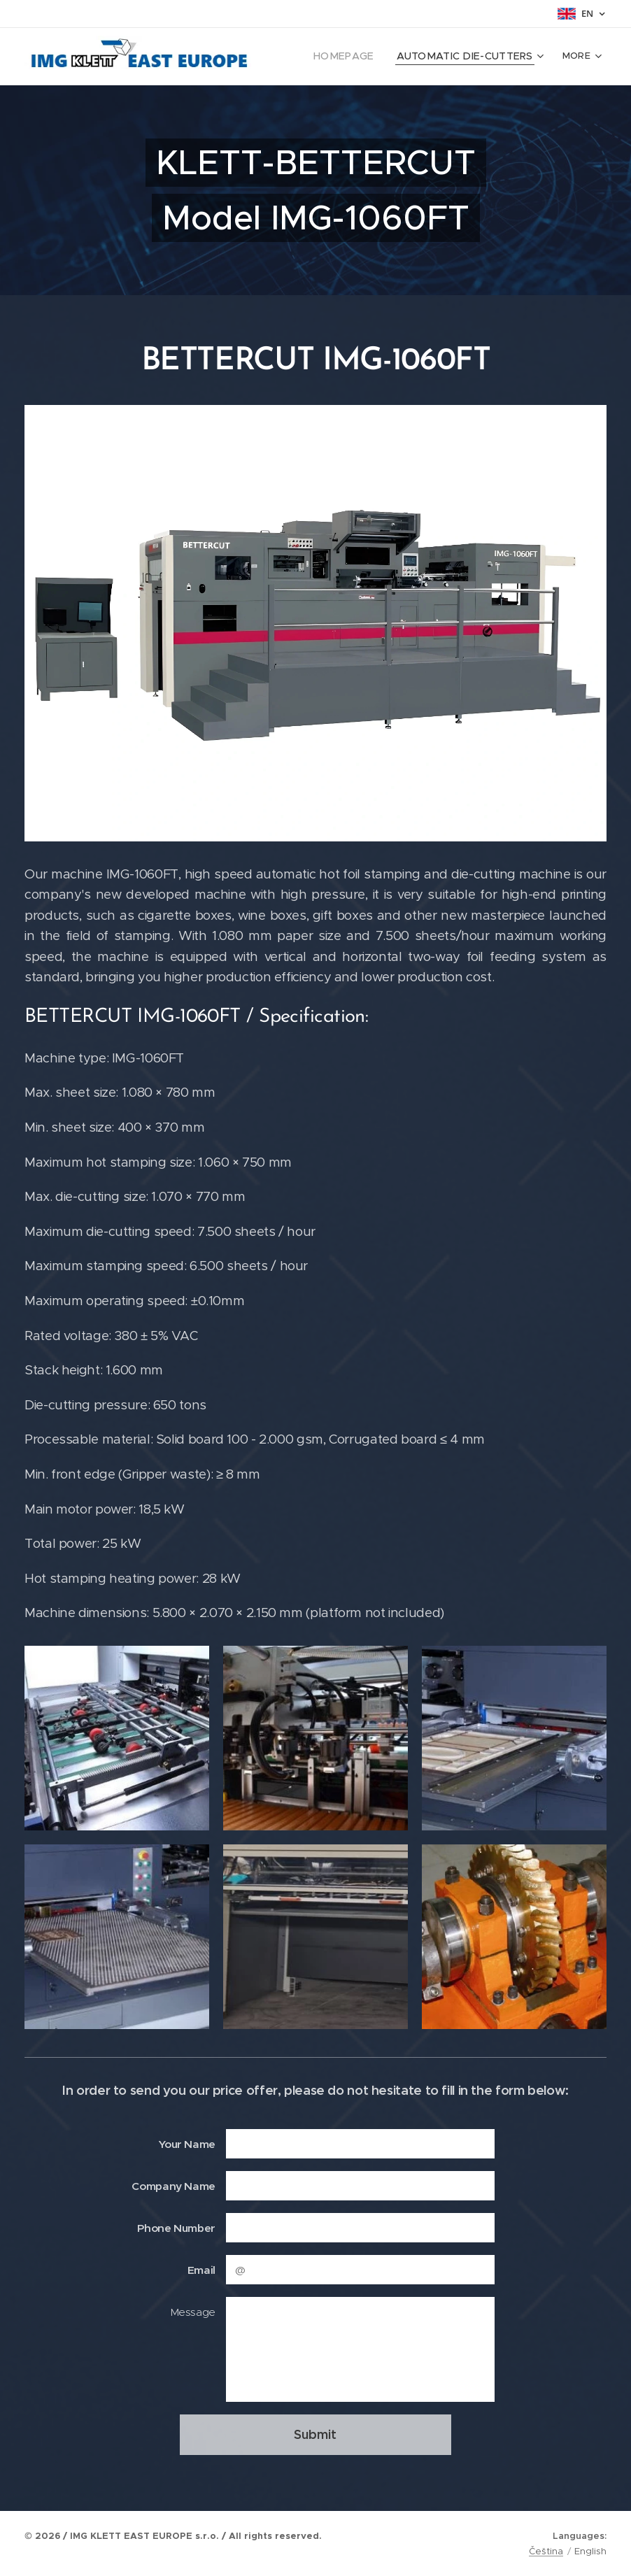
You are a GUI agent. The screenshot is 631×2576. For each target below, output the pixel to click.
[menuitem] (363, 56)
